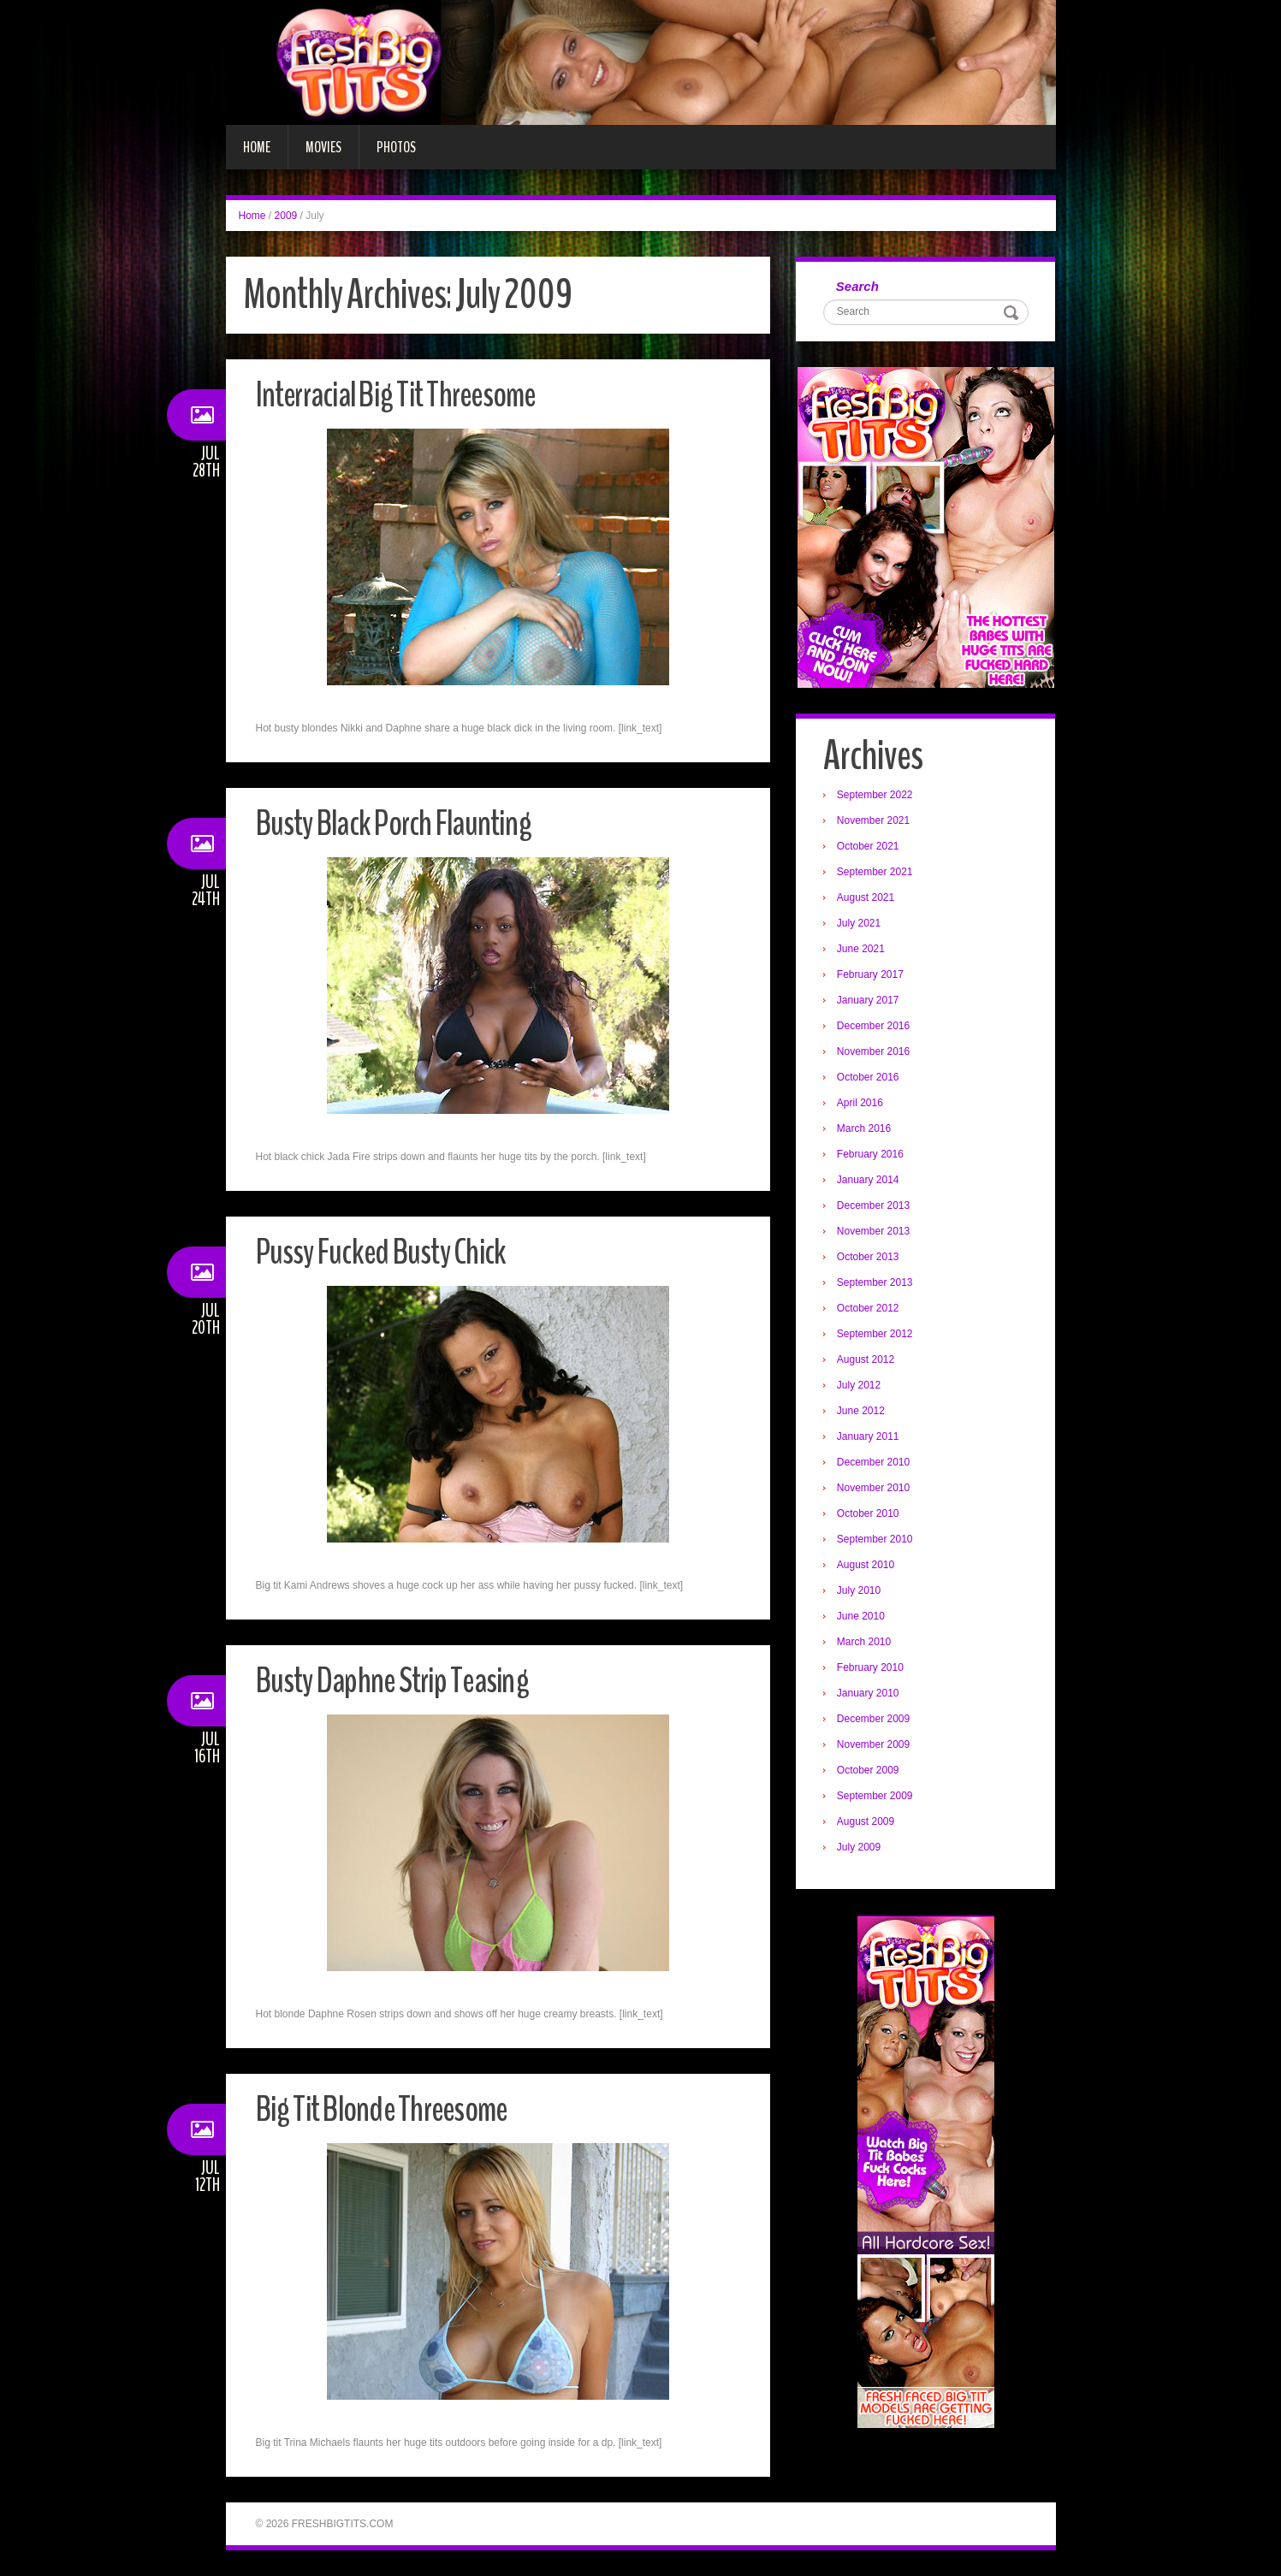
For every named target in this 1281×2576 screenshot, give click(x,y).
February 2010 (872, 1670)
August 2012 (868, 1362)
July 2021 (861, 926)
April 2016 (862, 1105)
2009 (286, 216)
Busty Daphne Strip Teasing (404, 1680)
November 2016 (875, 1054)
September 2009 (877, 1798)
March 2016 (866, 1131)
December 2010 (875, 1465)
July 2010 (861, 1593)
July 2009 (861, 1850)
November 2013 (875, 1234)
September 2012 (877, 1336)
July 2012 (861, 1388)
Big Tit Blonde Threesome (393, 2108)
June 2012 (863, 1413)
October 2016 (870, 1080)
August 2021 (868, 900)
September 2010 (877, 1542)
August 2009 (868, 1824)
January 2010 (870, 1696)
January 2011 (870, 1439)
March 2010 (866, 1644)
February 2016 (872, 1157)
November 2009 (875, 1747)
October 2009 (870, 1773)
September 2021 (877, 874)
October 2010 (870, 1516)
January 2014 (870, 1182)
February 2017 (872, 977)
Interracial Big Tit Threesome (409, 394)
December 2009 (875, 1721)
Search (860, 287)
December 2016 (875, 1028)
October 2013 (870, 1259)
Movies (323, 147)
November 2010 (875, 1490)
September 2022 (877, 797)
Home (256, 147)
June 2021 (863, 951)
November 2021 (875, 823)
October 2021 (870, 849)
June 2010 (863, 1619)
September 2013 (877, 1285)
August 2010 (868, 1567)
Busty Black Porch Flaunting (406, 822)
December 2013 (875, 1208)
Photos (396, 147)
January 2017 (870, 1003)
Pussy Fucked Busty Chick (391, 1251)
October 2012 (870, 1311)
